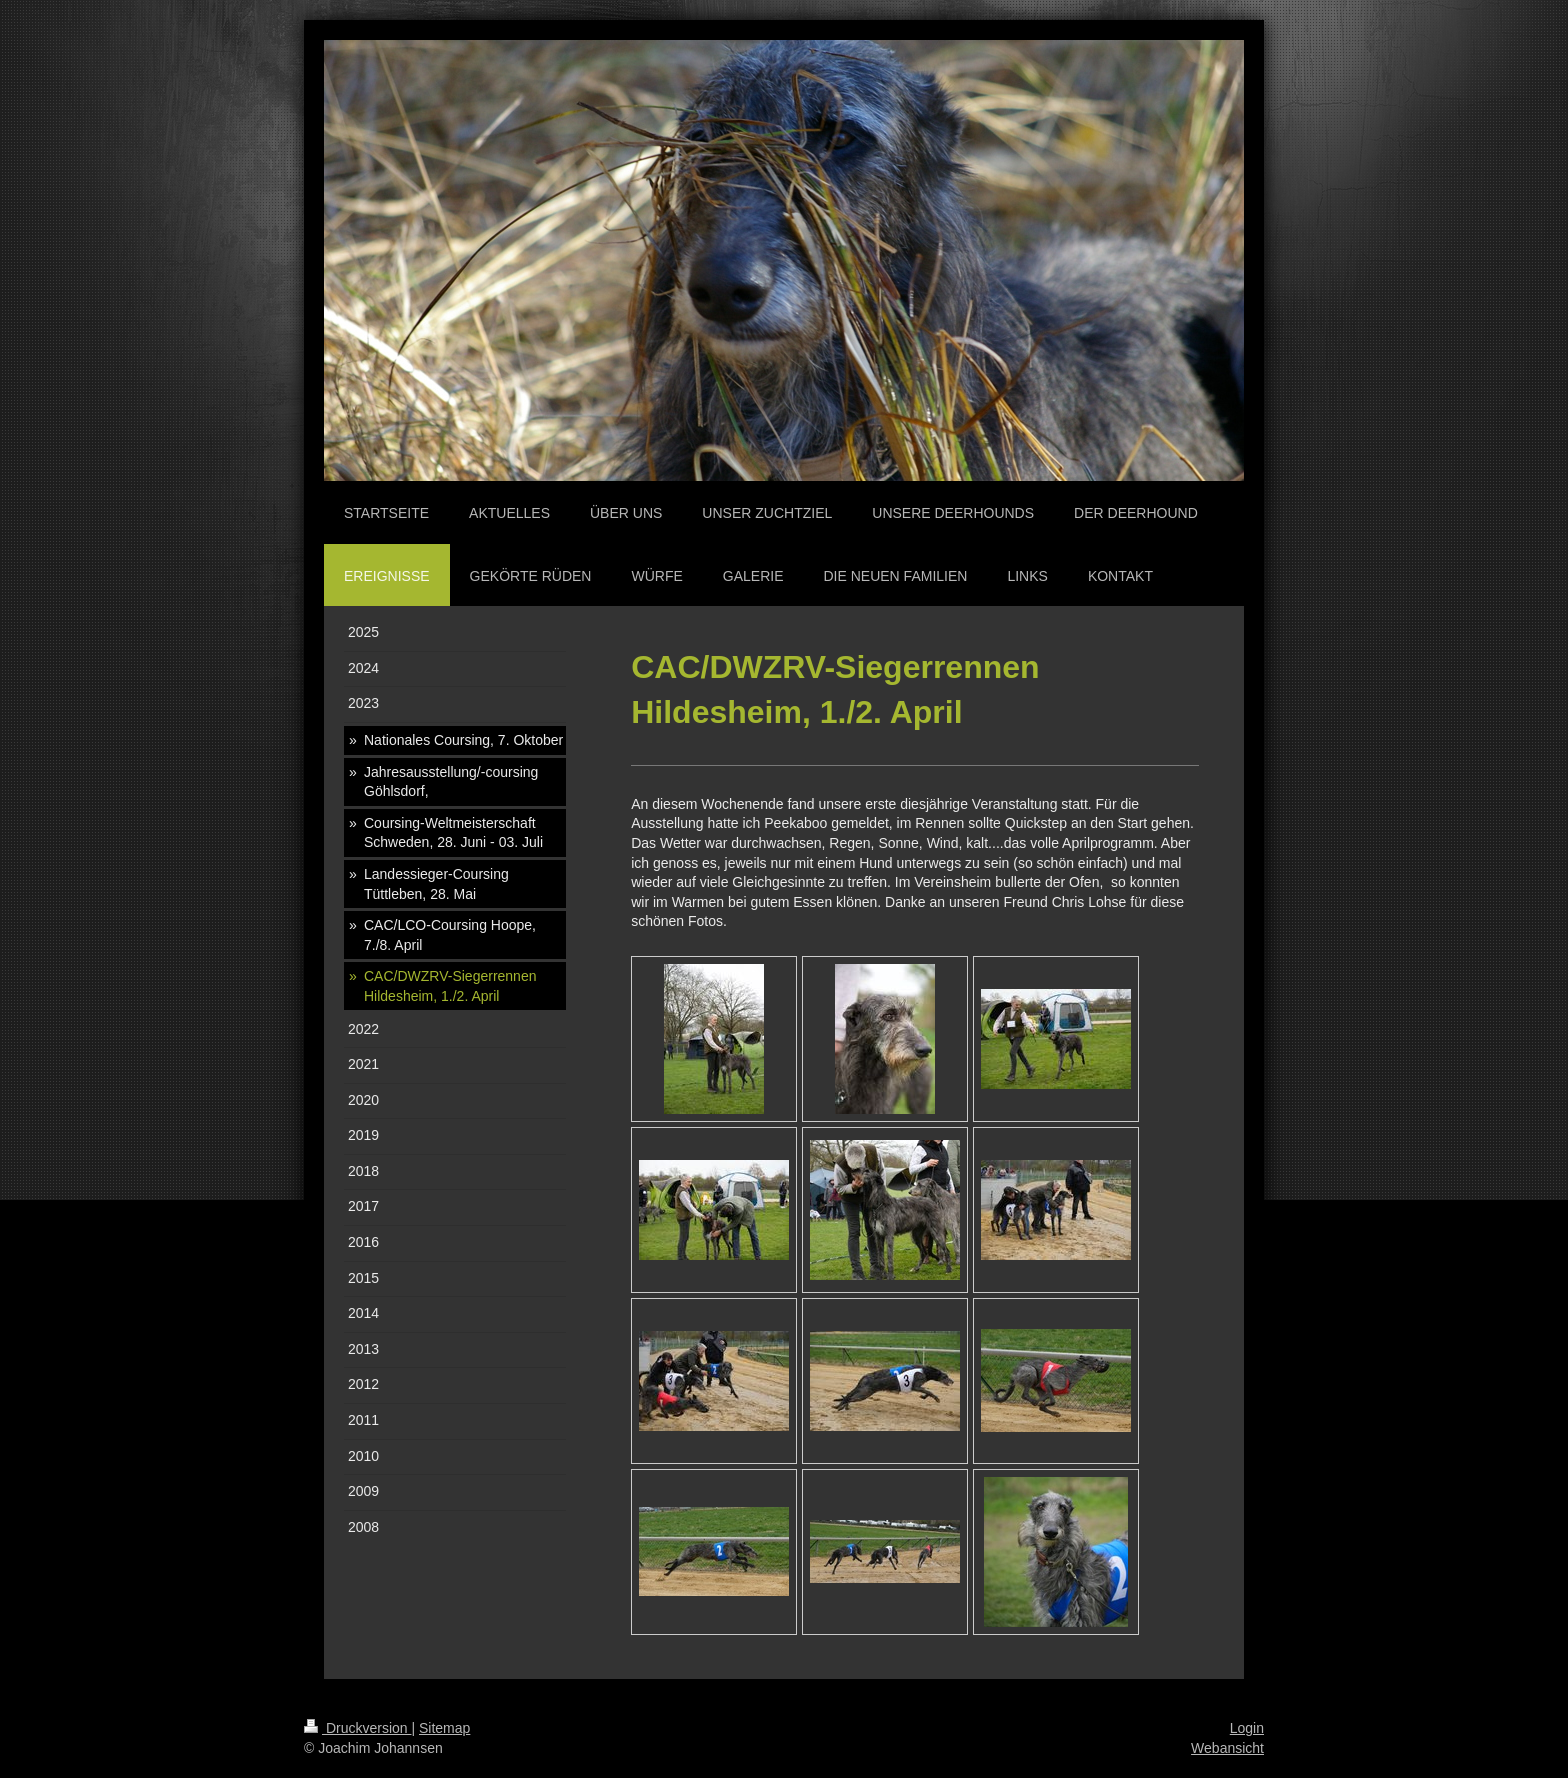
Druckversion (357, 1728)
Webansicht (1227, 1748)
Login (1247, 1728)
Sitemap (444, 1728)
